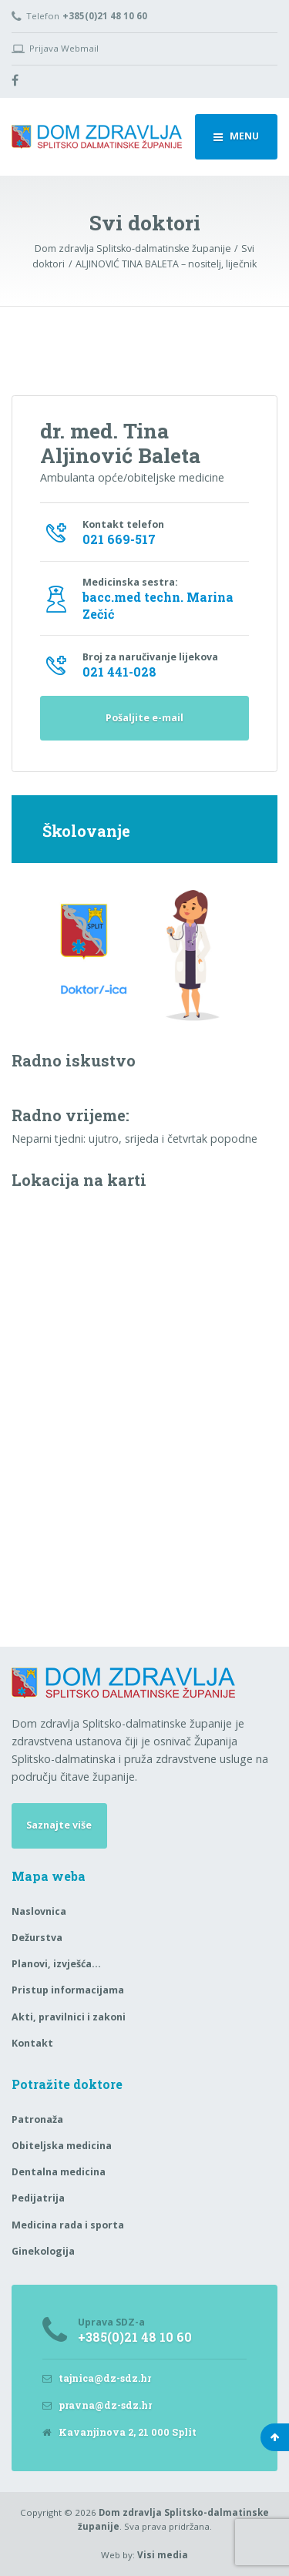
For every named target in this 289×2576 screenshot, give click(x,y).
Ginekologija (43, 2251)
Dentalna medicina (59, 2171)
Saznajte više (59, 1825)
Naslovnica (39, 1911)
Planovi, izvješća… (56, 1963)
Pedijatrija (38, 2198)
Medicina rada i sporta (68, 2225)
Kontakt (32, 2043)
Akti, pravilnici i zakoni (69, 2017)
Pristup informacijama (68, 1990)
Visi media (162, 2555)
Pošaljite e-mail (144, 717)
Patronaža (37, 2119)
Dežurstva (37, 1937)
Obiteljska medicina (62, 2145)
